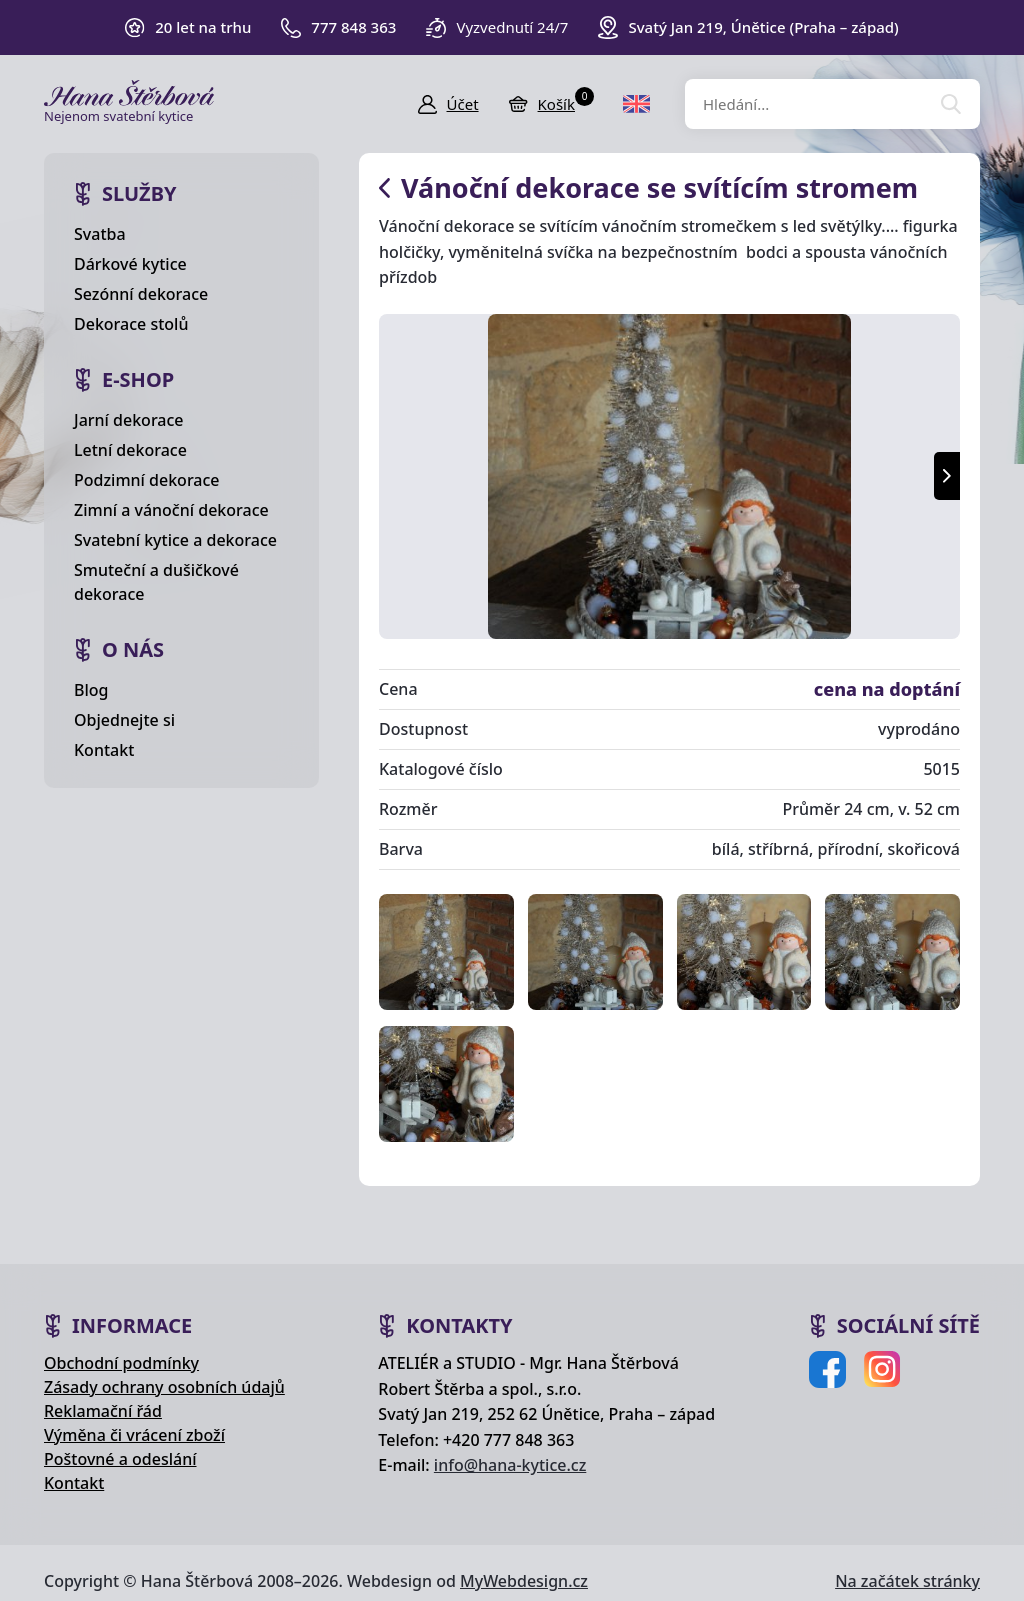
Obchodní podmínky (121, 1363)
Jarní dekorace (129, 420)
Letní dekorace (130, 450)
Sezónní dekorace (141, 294)
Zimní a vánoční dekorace (171, 510)
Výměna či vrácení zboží (134, 1435)
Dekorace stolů (131, 324)
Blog (91, 690)
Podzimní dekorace (147, 480)
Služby (139, 193)
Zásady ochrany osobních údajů (164, 1387)
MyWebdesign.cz (524, 1581)
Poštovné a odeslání (120, 1459)
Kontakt (104, 750)
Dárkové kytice (130, 264)
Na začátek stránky (907, 1581)
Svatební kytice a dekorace (175, 540)
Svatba (100, 234)
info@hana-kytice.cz (510, 1465)
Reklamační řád (103, 1411)
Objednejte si (124, 720)
